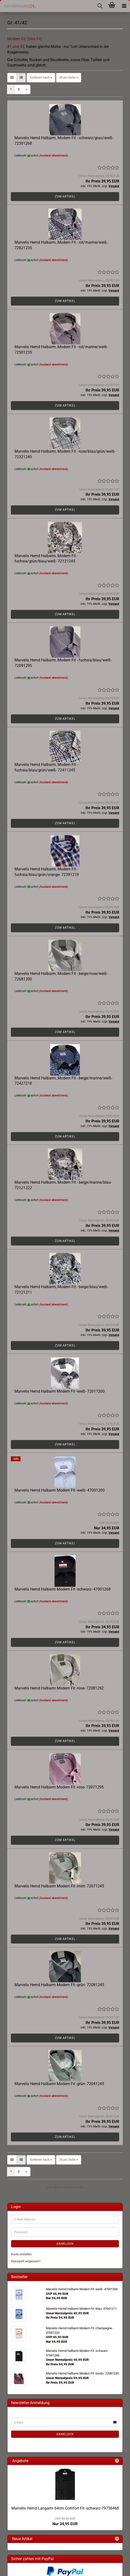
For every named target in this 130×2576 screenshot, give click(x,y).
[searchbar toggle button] (100, 6)
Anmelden (65, 2243)
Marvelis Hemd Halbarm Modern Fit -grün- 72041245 (59, 2083)
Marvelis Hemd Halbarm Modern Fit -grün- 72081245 (59, 1985)
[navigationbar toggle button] (124, 6)
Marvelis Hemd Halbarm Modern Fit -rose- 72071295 (59, 1787)
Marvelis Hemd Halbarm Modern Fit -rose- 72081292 (59, 1688)
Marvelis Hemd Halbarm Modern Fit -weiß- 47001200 (59, 1490)
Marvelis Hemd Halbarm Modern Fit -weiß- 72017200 (59, 1391)
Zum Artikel (65, 196)
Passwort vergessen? (26, 2261)
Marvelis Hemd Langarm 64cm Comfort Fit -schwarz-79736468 (65, 2508)
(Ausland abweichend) (53, 155)
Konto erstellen (21, 2254)
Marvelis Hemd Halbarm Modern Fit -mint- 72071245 (59, 1886)
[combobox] (41, 77)
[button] (12, 77)
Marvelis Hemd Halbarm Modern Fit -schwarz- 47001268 (62, 1589)
